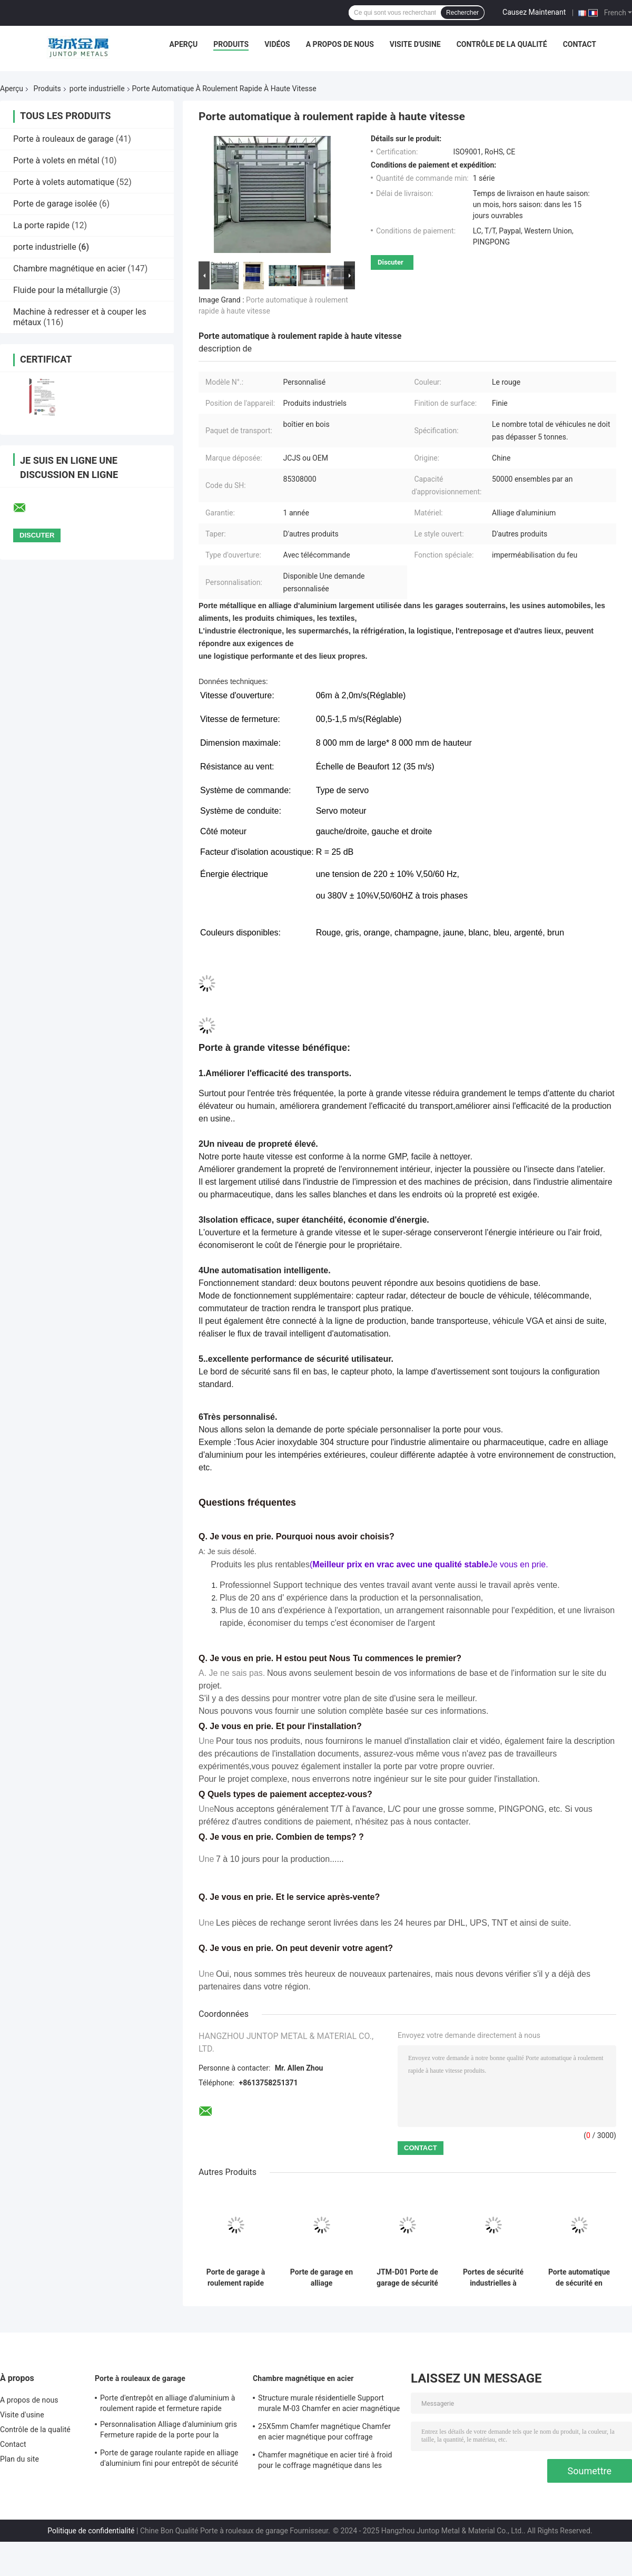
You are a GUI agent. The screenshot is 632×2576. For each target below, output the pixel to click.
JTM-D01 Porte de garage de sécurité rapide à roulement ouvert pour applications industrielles (407, 2278)
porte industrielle (97, 88)
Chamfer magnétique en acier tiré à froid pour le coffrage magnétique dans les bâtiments (325, 2462)
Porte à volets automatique (63, 182)
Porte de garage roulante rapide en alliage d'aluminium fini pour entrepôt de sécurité (169, 2457)
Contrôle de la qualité (502, 44)
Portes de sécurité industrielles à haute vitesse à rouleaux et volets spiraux (493, 2278)
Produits (231, 44)
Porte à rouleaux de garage (63, 139)
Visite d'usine (415, 44)
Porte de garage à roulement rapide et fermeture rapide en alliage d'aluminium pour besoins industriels (235, 2278)
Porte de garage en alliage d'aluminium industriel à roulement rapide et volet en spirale (321, 2278)
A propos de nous (340, 44)
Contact (579, 44)
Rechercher (462, 12)
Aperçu (183, 44)
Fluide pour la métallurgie (60, 290)
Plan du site (19, 2459)
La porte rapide (41, 225)
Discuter (390, 262)
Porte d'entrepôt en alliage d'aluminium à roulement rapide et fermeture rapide (167, 2403)
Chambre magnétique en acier (69, 269)
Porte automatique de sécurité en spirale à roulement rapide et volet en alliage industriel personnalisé (579, 2278)
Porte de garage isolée (55, 204)
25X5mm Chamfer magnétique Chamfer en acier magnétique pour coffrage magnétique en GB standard (324, 2433)
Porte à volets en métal (56, 160)
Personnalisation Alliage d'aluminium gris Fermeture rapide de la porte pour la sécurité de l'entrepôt (168, 2431)
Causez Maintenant (534, 12)
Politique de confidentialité (90, 2530)
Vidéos (277, 44)
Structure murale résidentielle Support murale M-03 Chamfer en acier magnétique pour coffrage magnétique (329, 2405)
